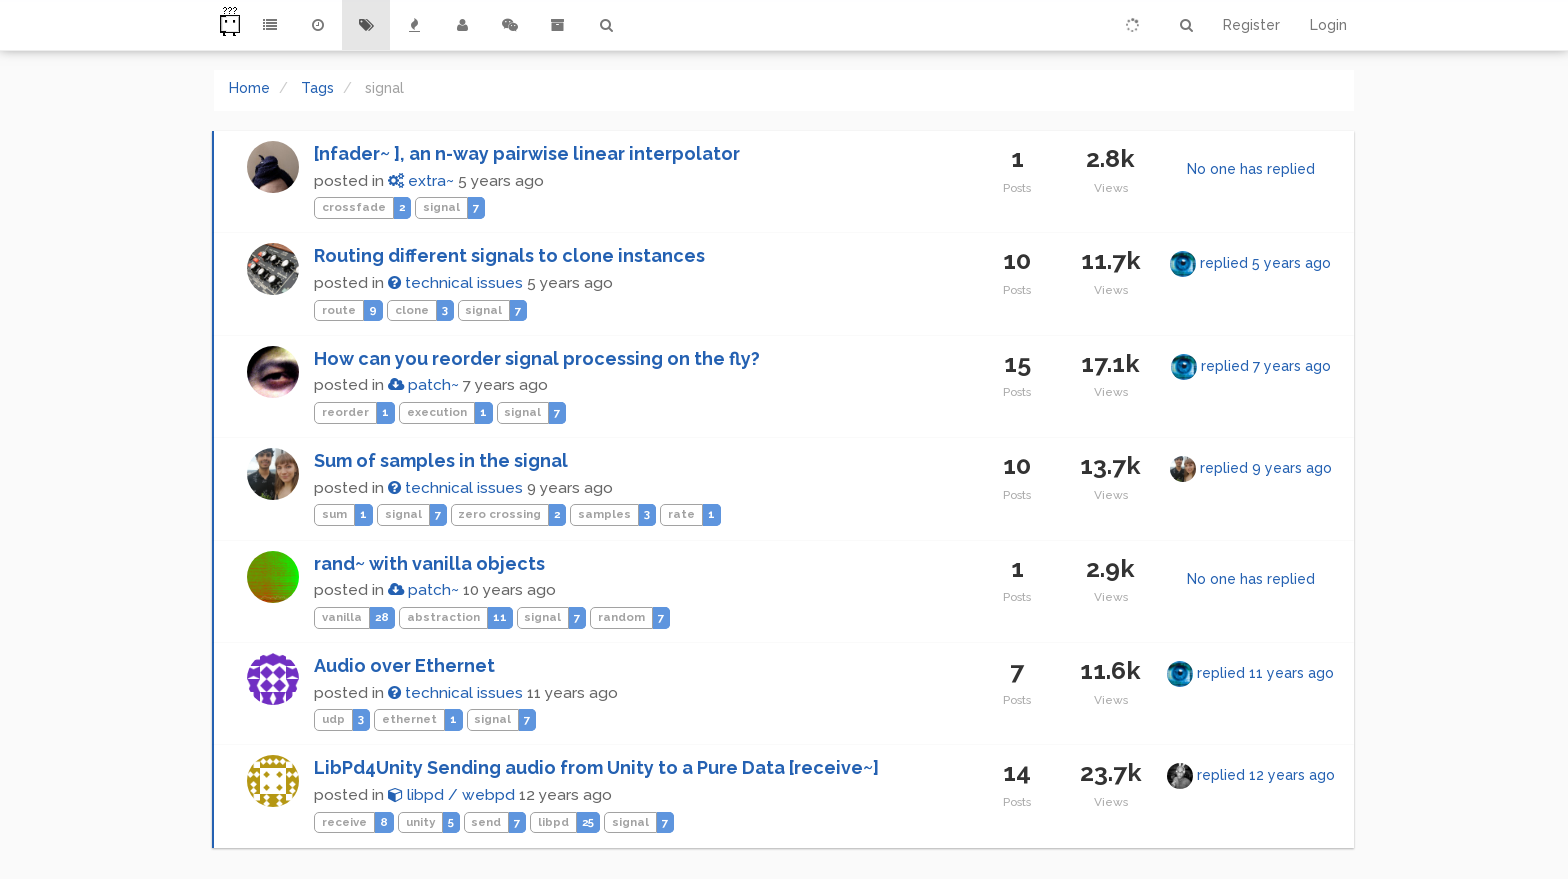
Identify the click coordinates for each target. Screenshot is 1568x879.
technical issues (455, 283)
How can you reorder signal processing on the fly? (537, 358)
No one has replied (1251, 169)
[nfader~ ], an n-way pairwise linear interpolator (527, 153)
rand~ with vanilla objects (429, 563)
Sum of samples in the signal (441, 460)
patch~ (423, 385)
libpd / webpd (451, 795)
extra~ (421, 181)
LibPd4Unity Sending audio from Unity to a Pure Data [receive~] (596, 767)
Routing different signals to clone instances (509, 255)
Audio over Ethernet (404, 665)
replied (1265, 263)
